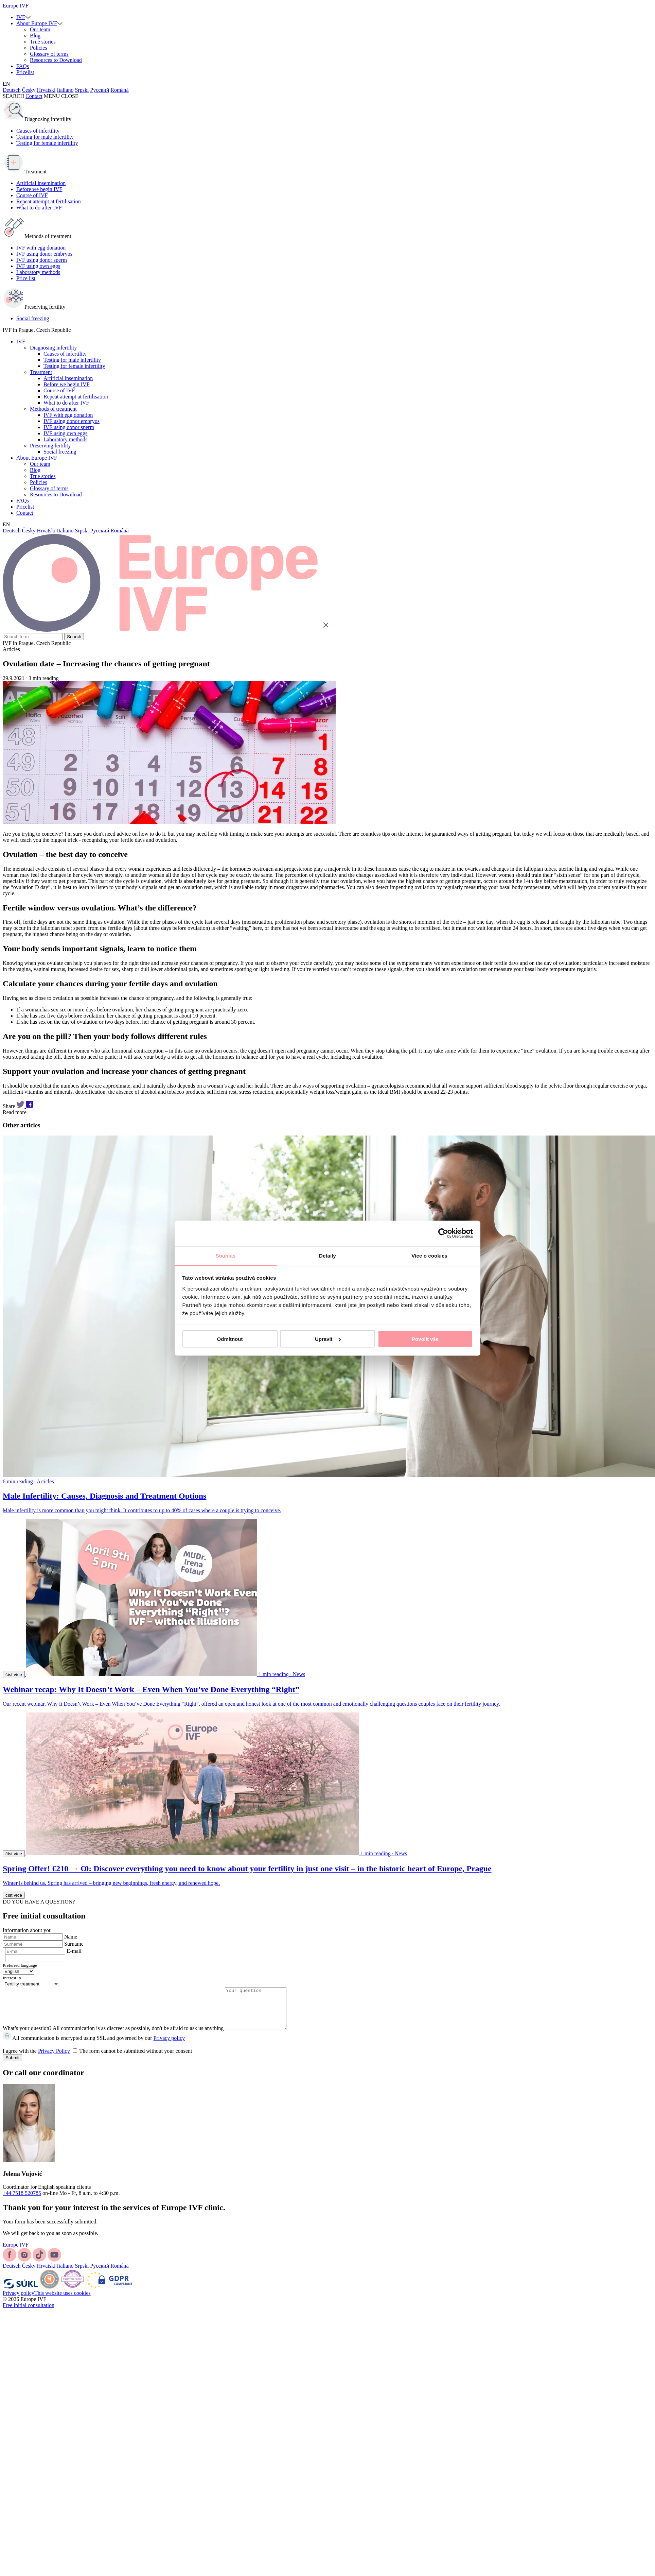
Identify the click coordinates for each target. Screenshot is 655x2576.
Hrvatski (46, 90)
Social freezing (32, 318)
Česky (28, 90)
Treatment (41, 372)
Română (119, 90)
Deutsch (11, 90)
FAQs (22, 66)
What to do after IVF (39, 207)
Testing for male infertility (45, 137)
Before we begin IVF (39, 189)
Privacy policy (169, 2046)
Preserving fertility (50, 445)
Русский (99, 90)
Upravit (328, 1339)
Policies (38, 48)
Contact (33, 96)
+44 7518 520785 (22, 2201)
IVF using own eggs (38, 266)
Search (74, 636)
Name (70, 1937)
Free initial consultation (28, 2313)
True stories (42, 42)
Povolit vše (425, 1339)
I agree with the (97, 2059)
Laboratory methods (38, 272)
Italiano (65, 90)
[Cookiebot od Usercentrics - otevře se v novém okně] (443, 1233)
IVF (20, 17)
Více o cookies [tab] (429, 1255)
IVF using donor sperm (41, 260)
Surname (74, 1944)
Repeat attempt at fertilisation (48, 201)
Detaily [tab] (327, 1255)
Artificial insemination (41, 183)
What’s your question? (27, 2036)
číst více (13, 1674)
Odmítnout (230, 1339)
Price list (25, 278)
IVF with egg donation (41, 248)
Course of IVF (32, 195)
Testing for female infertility (47, 143)
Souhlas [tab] (225, 1255)
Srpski (82, 90)
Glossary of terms (49, 54)
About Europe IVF (36, 23)
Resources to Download (56, 60)
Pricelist (25, 72)
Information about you (27, 1930)
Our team (40, 29)
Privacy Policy (54, 2059)
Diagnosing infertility (53, 348)
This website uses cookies (62, 2301)
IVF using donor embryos (44, 254)
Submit (12, 2065)
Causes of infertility (37, 131)
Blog (35, 35)
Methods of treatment (53, 409)
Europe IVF (16, 5)
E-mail (74, 1951)
